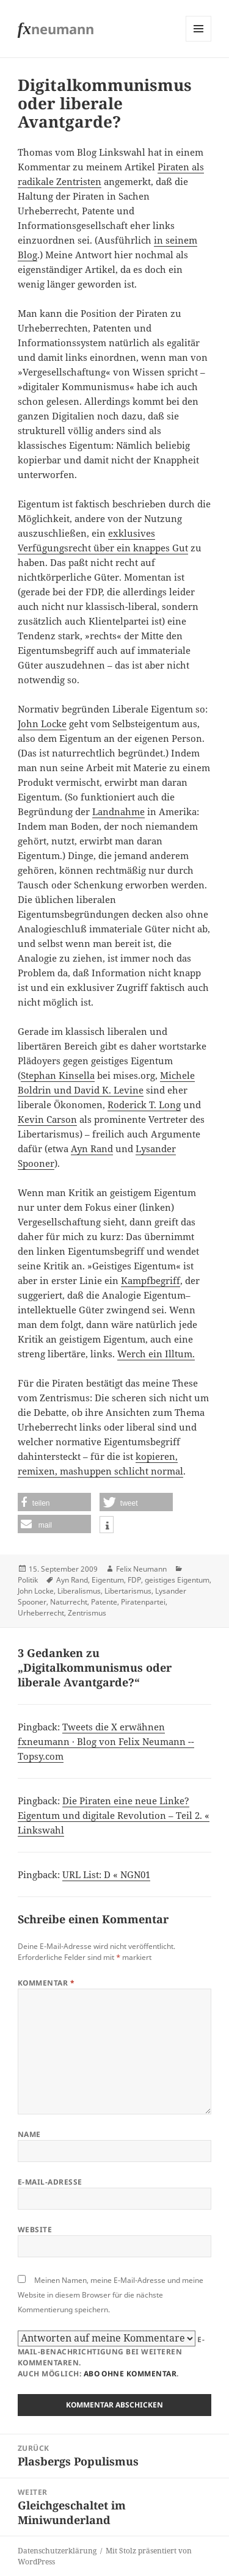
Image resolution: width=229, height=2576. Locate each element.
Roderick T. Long (144, 1104)
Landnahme (118, 811)
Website (35, 2229)
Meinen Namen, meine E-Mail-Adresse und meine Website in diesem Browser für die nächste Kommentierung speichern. (110, 2295)
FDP (134, 1580)
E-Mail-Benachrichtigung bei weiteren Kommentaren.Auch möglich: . (111, 2355)
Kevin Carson (47, 1119)
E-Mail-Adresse (50, 2182)
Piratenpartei (143, 1602)
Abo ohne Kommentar (130, 2373)
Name (29, 2134)
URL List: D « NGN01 (106, 1874)
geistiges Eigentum (177, 1580)
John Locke (42, 723)
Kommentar (46, 1983)
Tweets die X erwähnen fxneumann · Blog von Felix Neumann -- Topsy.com (106, 1741)
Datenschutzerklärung (57, 2550)
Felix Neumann (141, 1569)
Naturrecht (68, 1602)
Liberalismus (79, 1591)
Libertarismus (127, 1591)
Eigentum (108, 1580)
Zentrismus (87, 1613)
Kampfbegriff (150, 1280)
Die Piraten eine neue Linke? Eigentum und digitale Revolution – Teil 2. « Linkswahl (113, 1815)
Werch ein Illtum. (156, 1354)
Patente (104, 1602)
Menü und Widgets (198, 41)
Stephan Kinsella (58, 1075)
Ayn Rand (92, 1148)
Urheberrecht (41, 1613)
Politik (28, 1580)
